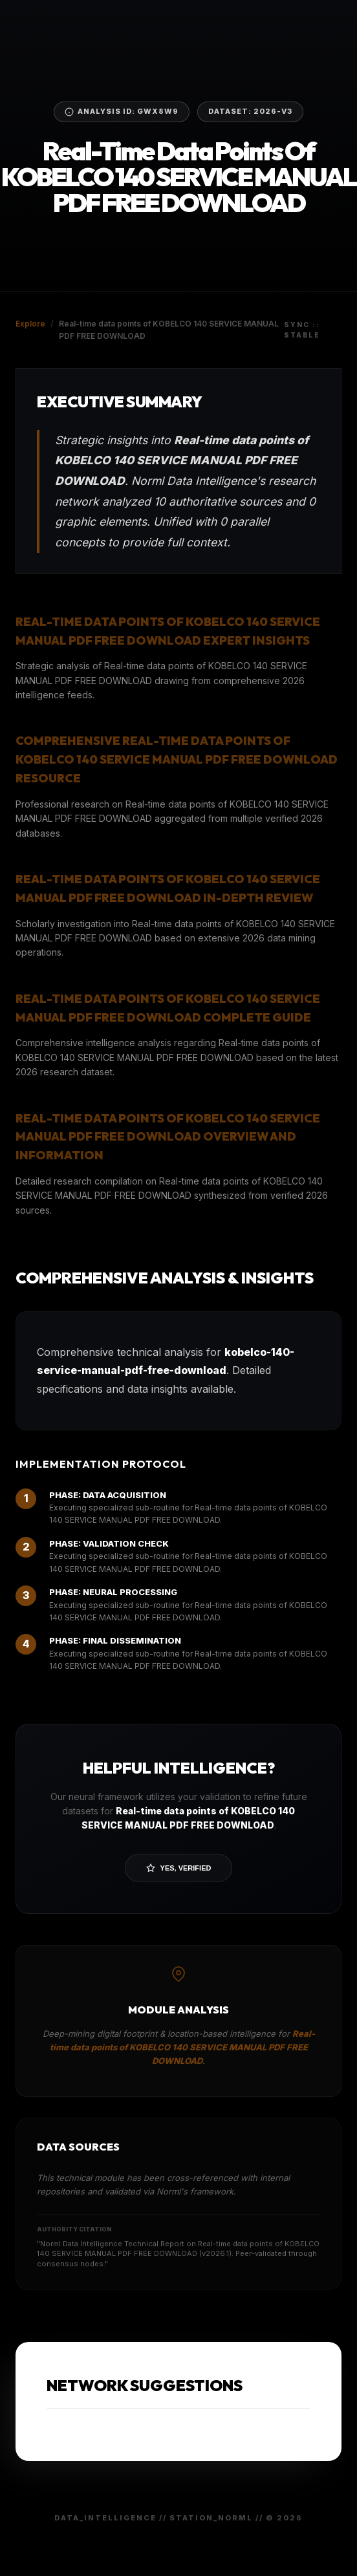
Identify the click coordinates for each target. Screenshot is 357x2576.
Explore (30, 323)
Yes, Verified (178, 1868)
